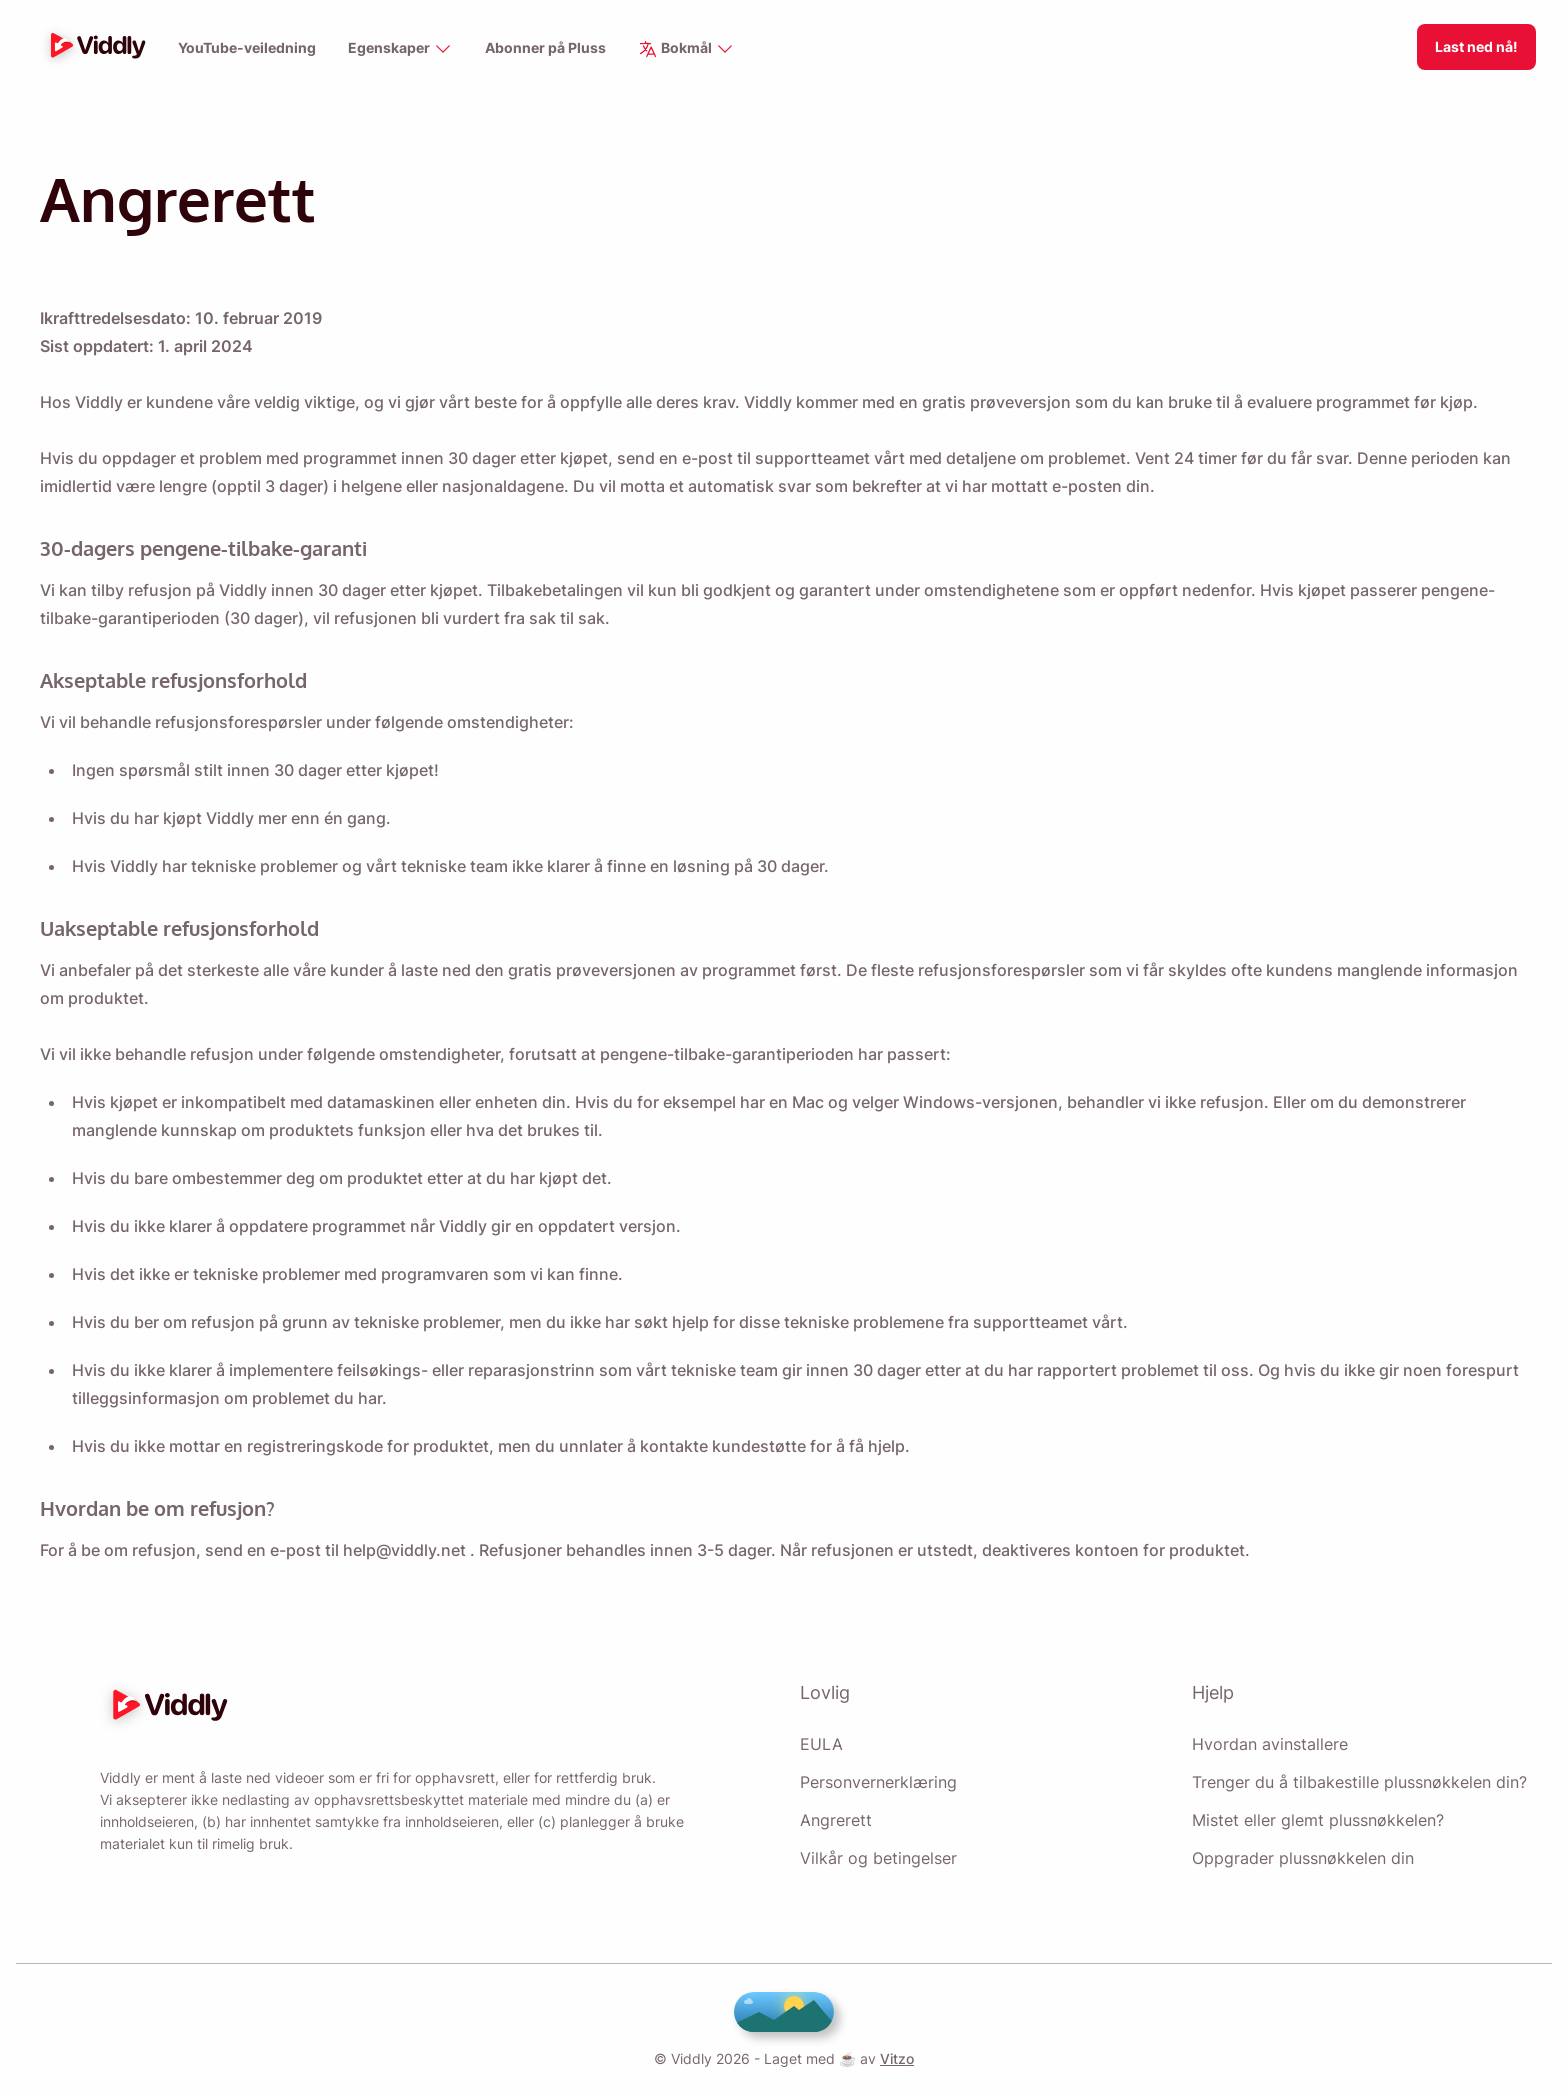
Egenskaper (399, 49)
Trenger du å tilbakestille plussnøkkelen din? (1358, 1776)
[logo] (93, 47)
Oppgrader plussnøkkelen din (1303, 1852)
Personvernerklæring (879, 1776)
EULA (819, 1738)
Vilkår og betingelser (877, 1852)
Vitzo (891, 2058)
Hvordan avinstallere (1269, 1738)
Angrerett (836, 1814)
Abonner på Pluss (545, 48)
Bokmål (687, 49)
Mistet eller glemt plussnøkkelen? (1317, 1814)
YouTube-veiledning (246, 48)
